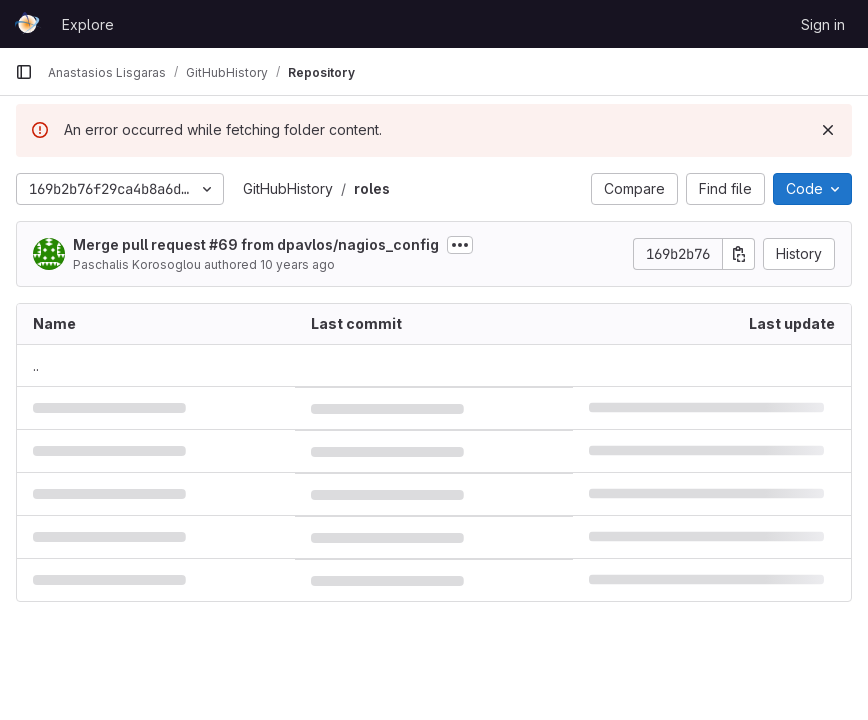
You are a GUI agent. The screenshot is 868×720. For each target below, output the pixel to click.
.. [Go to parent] (36, 365)
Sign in (823, 24)
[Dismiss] (828, 130)
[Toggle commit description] (460, 245)
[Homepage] (28, 24)
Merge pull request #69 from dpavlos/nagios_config (256, 244)
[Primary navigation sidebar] (24, 72)
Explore (88, 24)
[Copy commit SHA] (739, 254)
